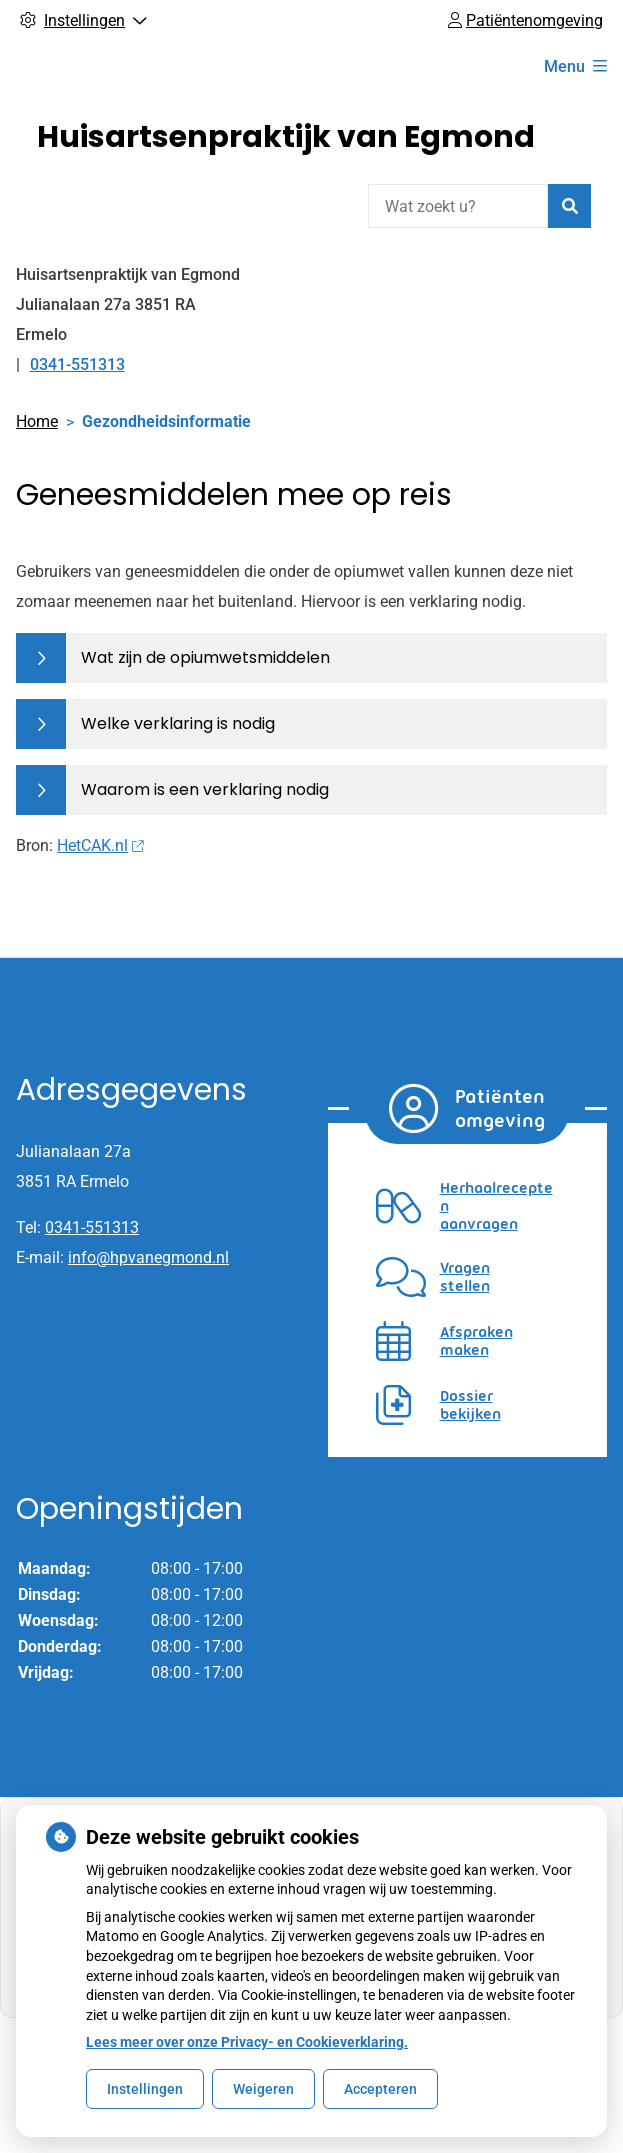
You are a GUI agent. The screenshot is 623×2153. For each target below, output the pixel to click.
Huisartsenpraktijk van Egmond (286, 137)
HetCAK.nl (100, 845)
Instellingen (145, 2089)
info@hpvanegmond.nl (148, 1257)
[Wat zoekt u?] (458, 206)
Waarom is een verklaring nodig (205, 789)
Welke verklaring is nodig (178, 723)
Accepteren (380, 2089)
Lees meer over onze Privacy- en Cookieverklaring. (247, 2042)
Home (37, 421)
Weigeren (263, 2089)
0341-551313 (92, 1227)
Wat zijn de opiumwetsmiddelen (205, 657)
